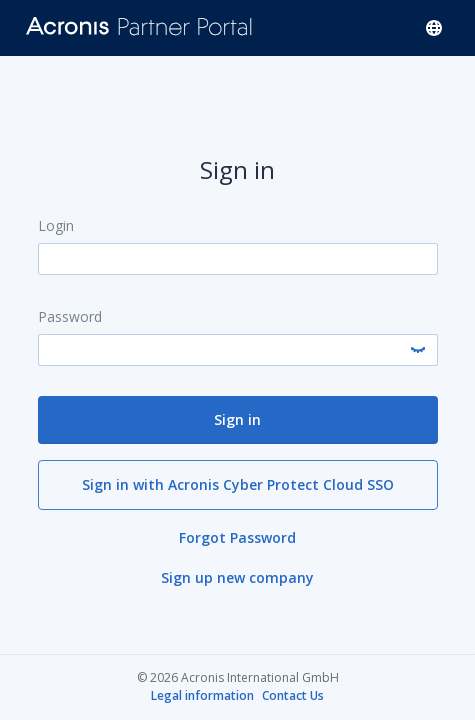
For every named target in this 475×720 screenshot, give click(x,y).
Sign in (237, 418)
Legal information (202, 696)
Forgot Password (237, 536)
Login (56, 224)
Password (70, 315)
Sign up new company (237, 576)
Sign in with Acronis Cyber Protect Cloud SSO (238, 483)
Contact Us (293, 696)
